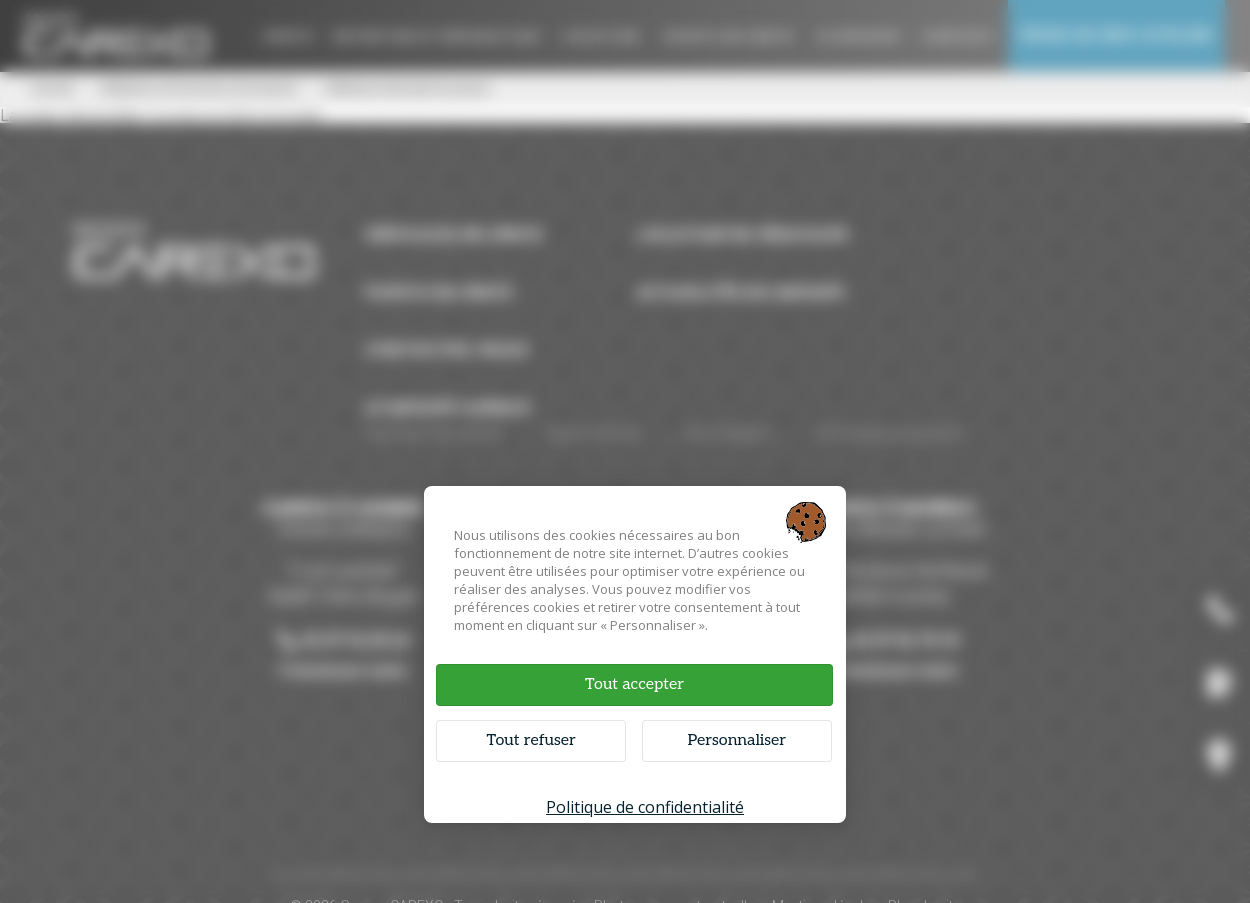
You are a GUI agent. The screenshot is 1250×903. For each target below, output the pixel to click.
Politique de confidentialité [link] (645, 807)
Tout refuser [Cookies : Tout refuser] (531, 740)
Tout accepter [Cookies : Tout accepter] (634, 684)
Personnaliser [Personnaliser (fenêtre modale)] (736, 740)
